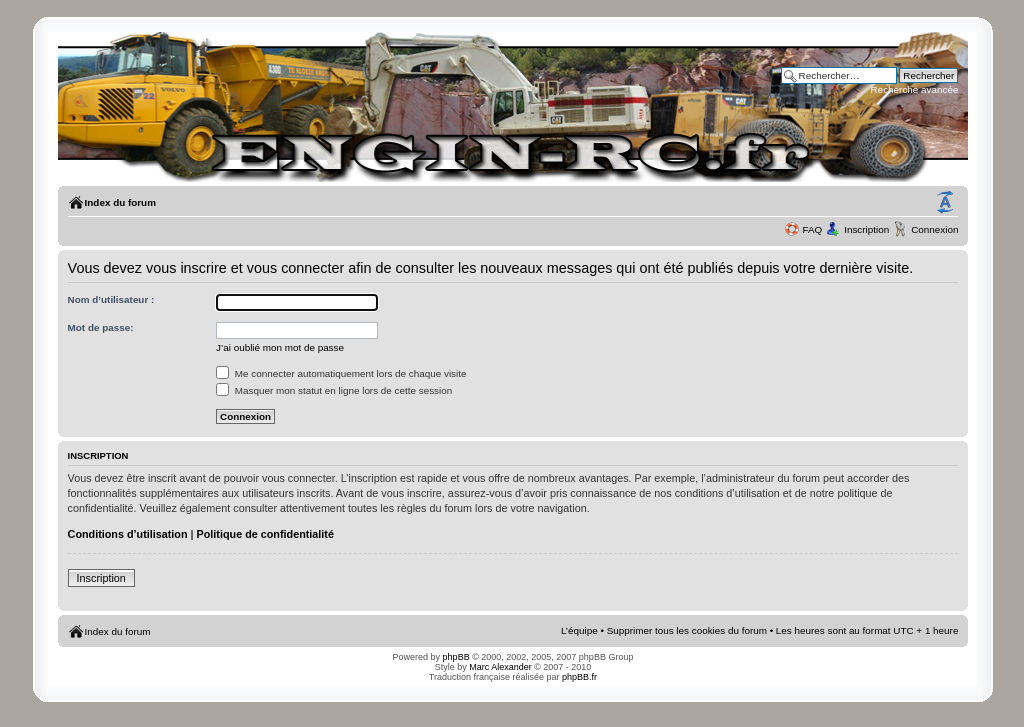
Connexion (934, 229)
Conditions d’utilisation (128, 534)
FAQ (812, 229)
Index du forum (120, 202)
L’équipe (579, 630)
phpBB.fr (579, 677)
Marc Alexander (500, 667)
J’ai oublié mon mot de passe (280, 347)
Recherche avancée (915, 89)
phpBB (456, 657)
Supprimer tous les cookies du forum (687, 630)
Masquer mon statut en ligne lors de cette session (334, 390)
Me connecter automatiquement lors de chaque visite (341, 373)
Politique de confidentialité (265, 534)
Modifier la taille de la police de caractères (945, 203)
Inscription (866, 229)
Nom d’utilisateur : (111, 299)
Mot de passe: (101, 327)
